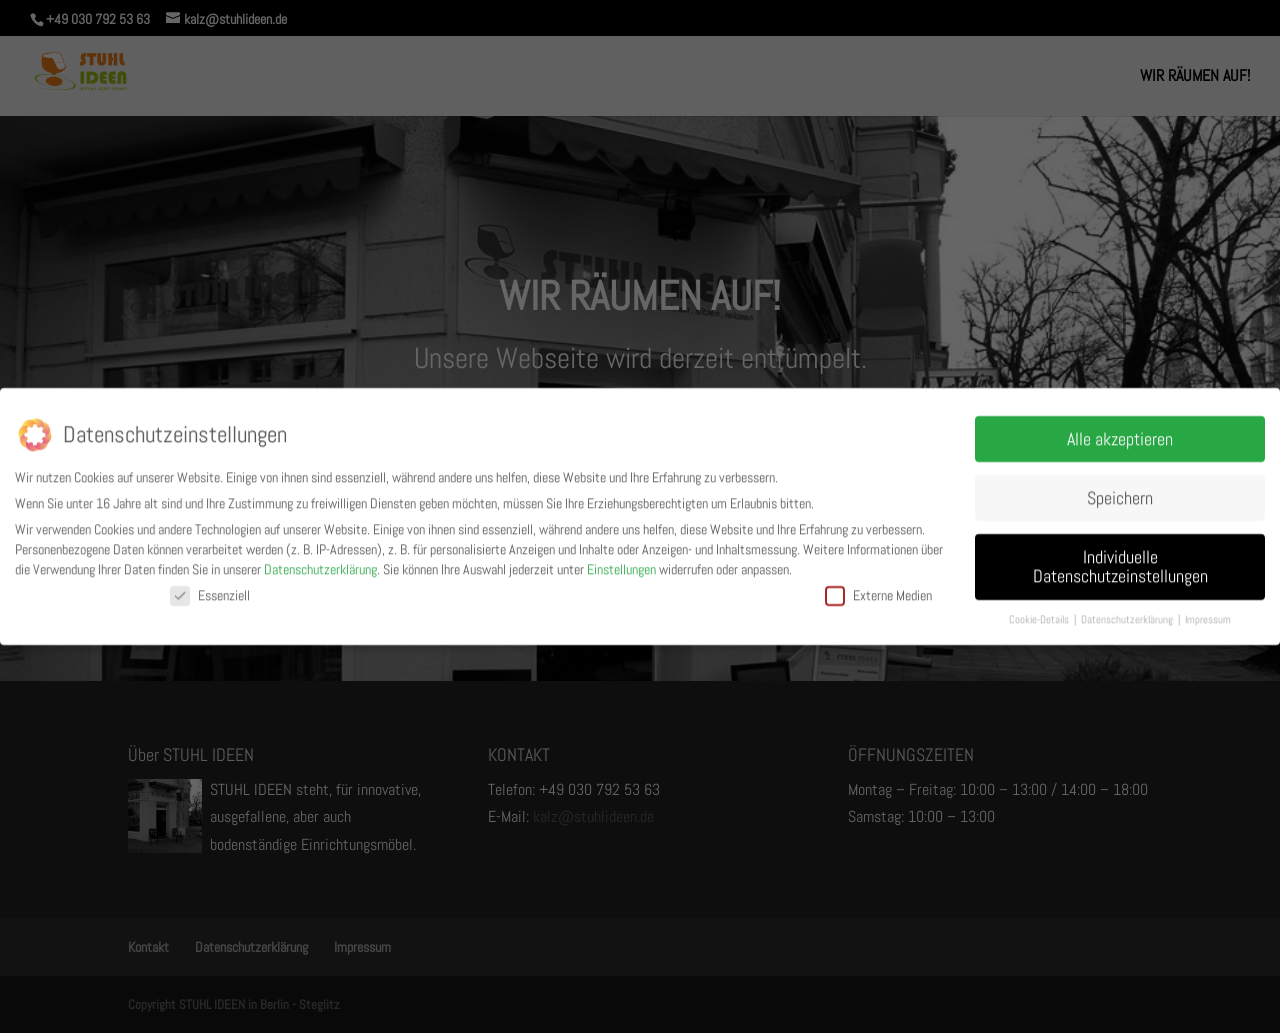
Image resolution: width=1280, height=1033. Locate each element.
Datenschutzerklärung (320, 565)
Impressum (1208, 616)
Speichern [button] (1120, 494)
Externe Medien (878, 592)
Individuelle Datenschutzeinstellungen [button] (1120, 563)
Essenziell (210, 592)
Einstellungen (621, 565)
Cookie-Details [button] (1040, 616)
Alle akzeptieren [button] (1120, 435)
